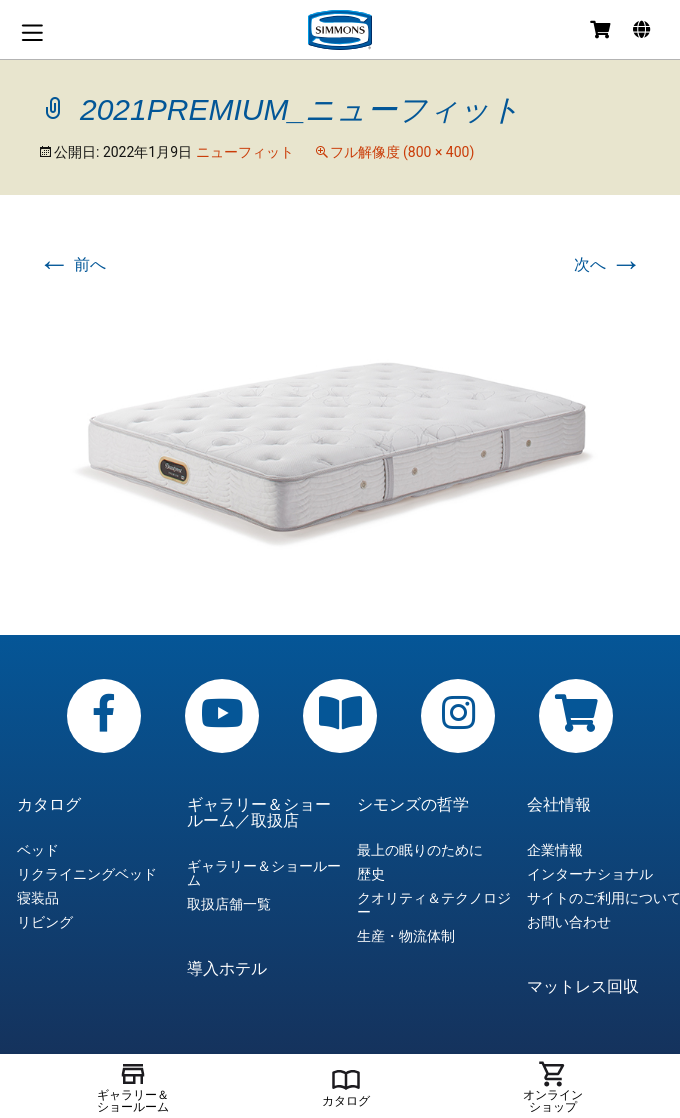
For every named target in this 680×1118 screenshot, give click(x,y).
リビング (45, 922)
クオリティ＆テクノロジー (434, 905)
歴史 (371, 874)
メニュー (32, 32)
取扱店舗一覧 (229, 904)
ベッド (38, 850)
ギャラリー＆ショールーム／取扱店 (259, 813)
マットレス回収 (583, 987)
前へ (72, 264)
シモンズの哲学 (413, 805)
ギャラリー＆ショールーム (264, 873)
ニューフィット (245, 152)
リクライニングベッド (87, 874)
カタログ (49, 805)
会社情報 (559, 805)
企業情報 (555, 850)
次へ (608, 264)
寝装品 (38, 898)
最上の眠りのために (420, 850)
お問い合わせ (569, 922)
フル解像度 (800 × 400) (402, 152)
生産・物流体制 (406, 936)
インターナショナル (590, 874)
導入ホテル (227, 969)
